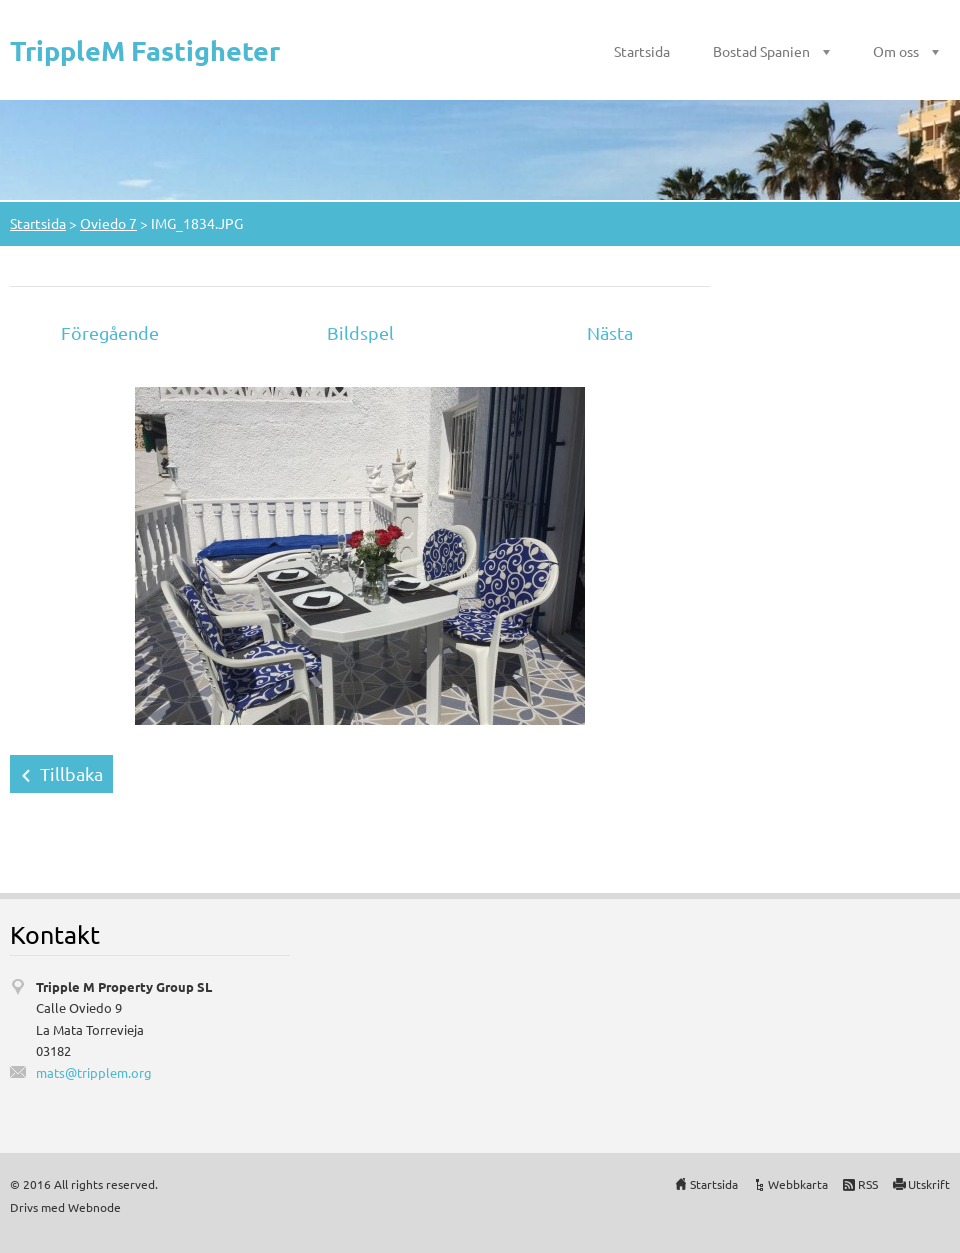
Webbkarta (798, 1184)
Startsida (642, 51)
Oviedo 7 (108, 223)
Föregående (110, 332)
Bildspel (360, 332)
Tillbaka (71, 773)
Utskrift (929, 1184)
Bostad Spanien (761, 51)
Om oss (896, 51)
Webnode (94, 1207)
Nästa (610, 332)
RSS (868, 1184)
